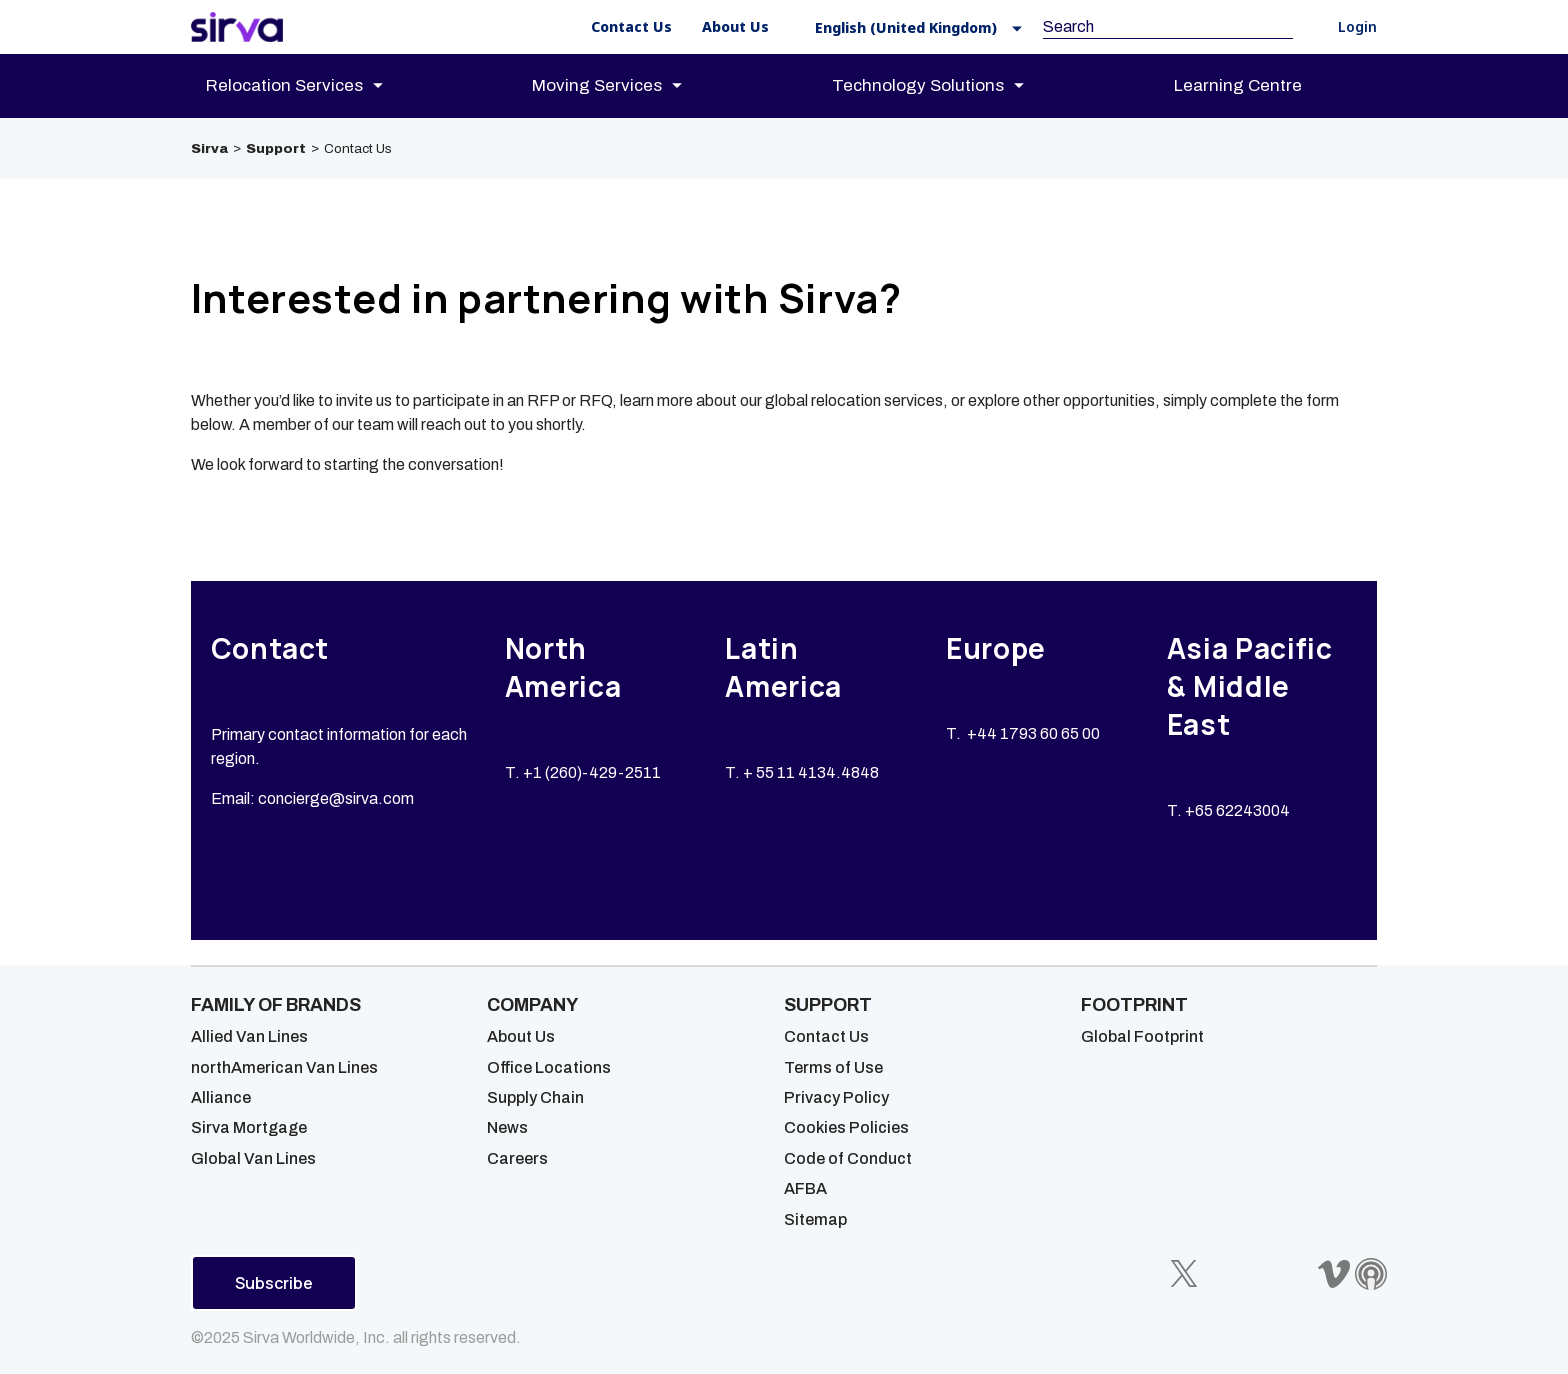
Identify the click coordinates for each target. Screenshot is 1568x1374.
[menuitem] (312, 86)
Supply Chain (535, 1097)
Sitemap (815, 1219)
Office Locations (549, 1067)
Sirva (209, 148)
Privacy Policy (836, 1097)
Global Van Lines (253, 1158)
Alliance (221, 1097)
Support (276, 148)
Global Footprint (1142, 1036)
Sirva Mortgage (249, 1127)
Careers (517, 1158)
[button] (912, 27)
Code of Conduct (848, 1158)
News (507, 1127)
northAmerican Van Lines (284, 1067)
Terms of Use (833, 1067)
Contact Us (826, 1036)
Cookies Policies (846, 1127)
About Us (521, 1036)
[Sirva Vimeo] (1334, 1274)
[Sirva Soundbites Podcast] (1371, 1274)
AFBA (805, 1188)
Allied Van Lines (249, 1036)
